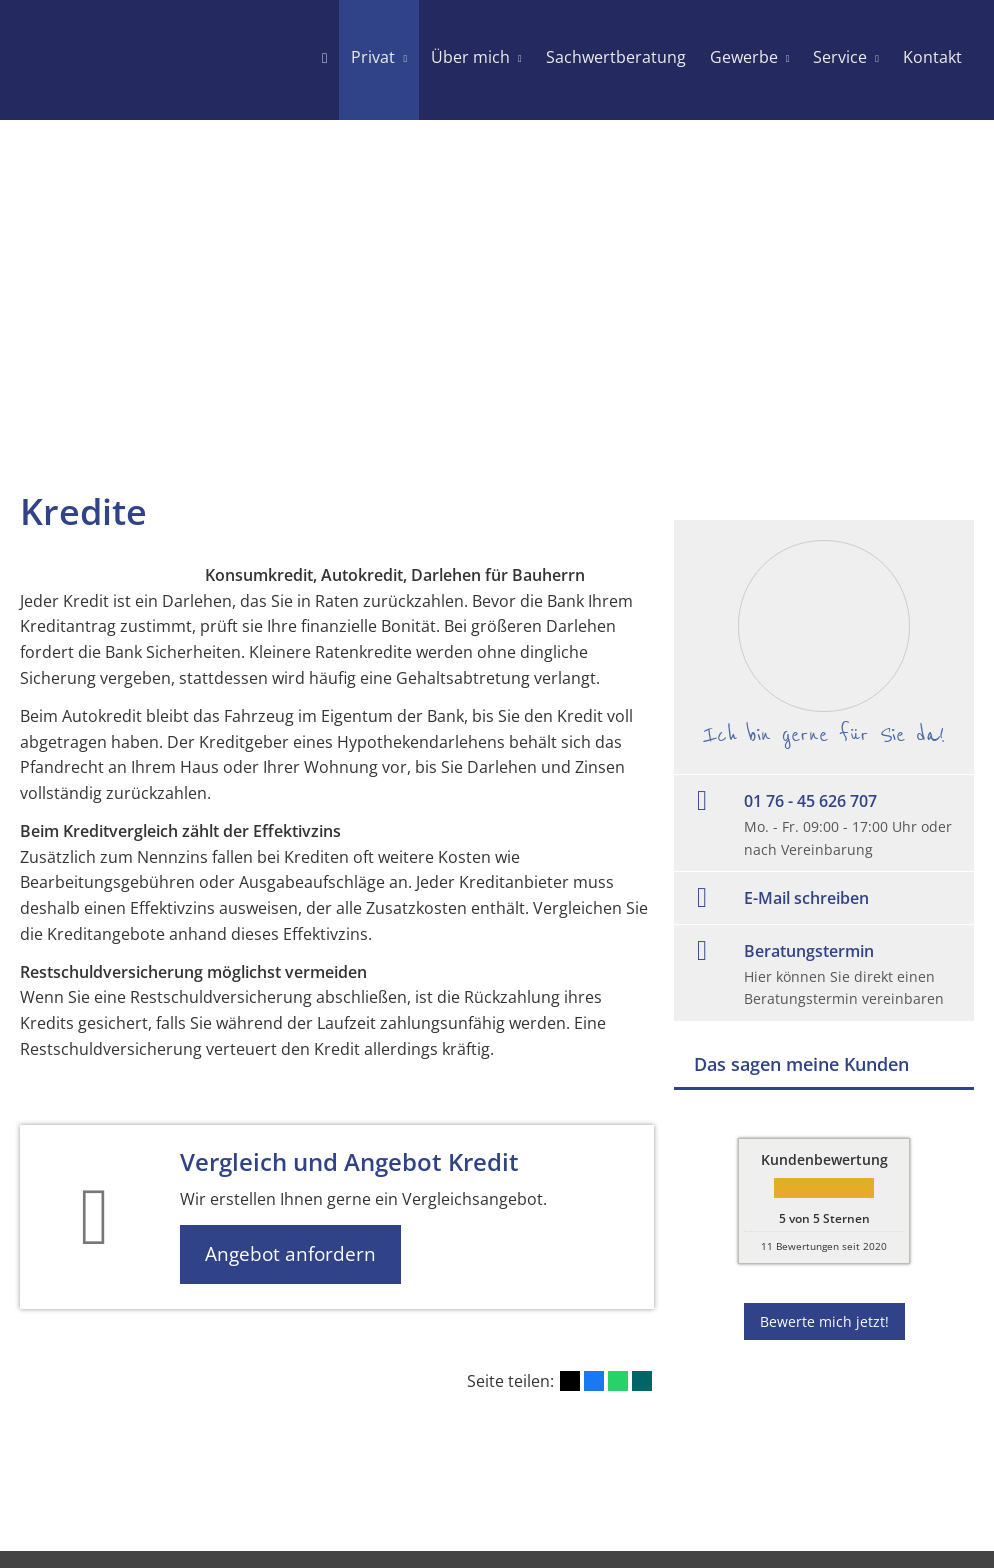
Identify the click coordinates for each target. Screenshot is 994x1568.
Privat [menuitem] (373, 57)
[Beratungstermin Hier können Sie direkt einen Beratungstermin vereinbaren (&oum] (824, 973)
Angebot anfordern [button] (290, 1254)
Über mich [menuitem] (470, 57)
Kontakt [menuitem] (932, 57)
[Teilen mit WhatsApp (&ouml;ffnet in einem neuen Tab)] (618, 1381)
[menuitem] (324, 60)
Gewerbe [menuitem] (744, 57)
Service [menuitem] (840, 57)
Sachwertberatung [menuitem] (616, 57)
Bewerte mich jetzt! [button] (824, 1321)
